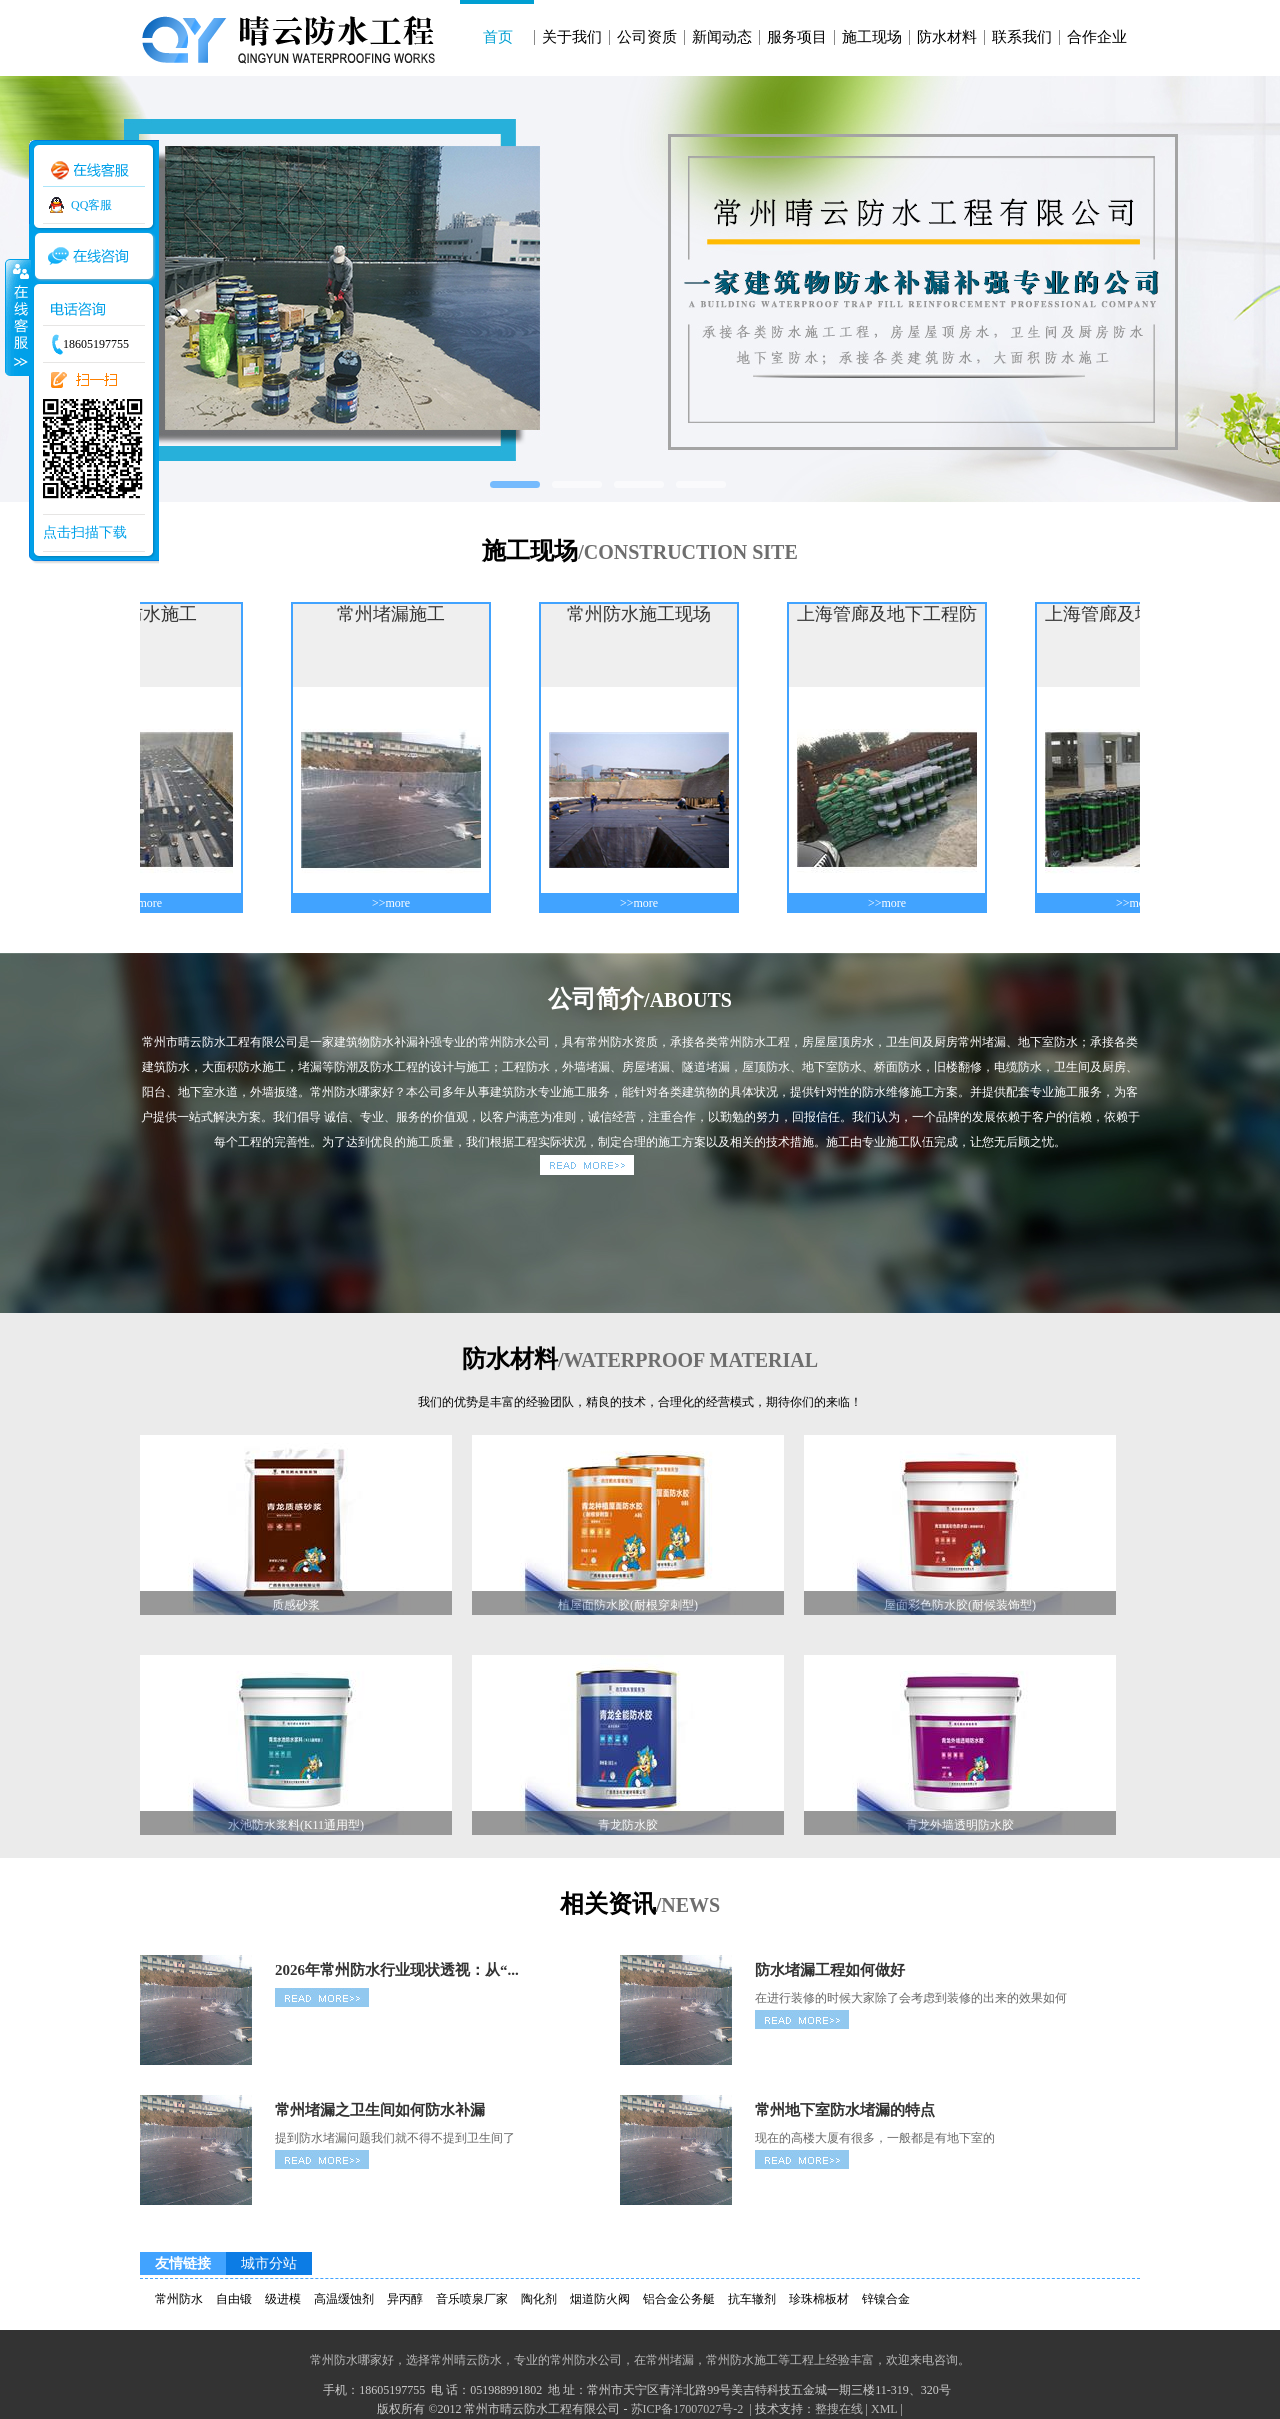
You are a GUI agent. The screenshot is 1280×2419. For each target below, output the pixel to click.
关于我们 (572, 37)
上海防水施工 (151, 614)
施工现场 (872, 37)
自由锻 (234, 2299)
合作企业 (1097, 37)
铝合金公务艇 (679, 2299)
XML (884, 2409)
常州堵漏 (670, 2360)
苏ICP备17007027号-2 (689, 2409)
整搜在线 (839, 2409)
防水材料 (947, 37)
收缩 (17, 317)
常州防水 (179, 2299)
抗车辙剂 (752, 2299)
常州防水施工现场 (647, 614)
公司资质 (647, 37)
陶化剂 (539, 2299)
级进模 (283, 2299)
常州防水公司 (586, 2360)
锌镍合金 (886, 2299)
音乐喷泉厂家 (472, 2299)
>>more (151, 903)
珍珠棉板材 (819, 2299)
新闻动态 (722, 37)
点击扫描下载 (85, 532)
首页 (498, 37)
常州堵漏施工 (399, 614)
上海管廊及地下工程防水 (895, 615)
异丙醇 (405, 2299)
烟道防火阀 (600, 2299)
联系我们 (1022, 37)
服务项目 (797, 37)
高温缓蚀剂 (344, 2299)
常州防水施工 (742, 2360)
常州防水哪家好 (352, 2360)
